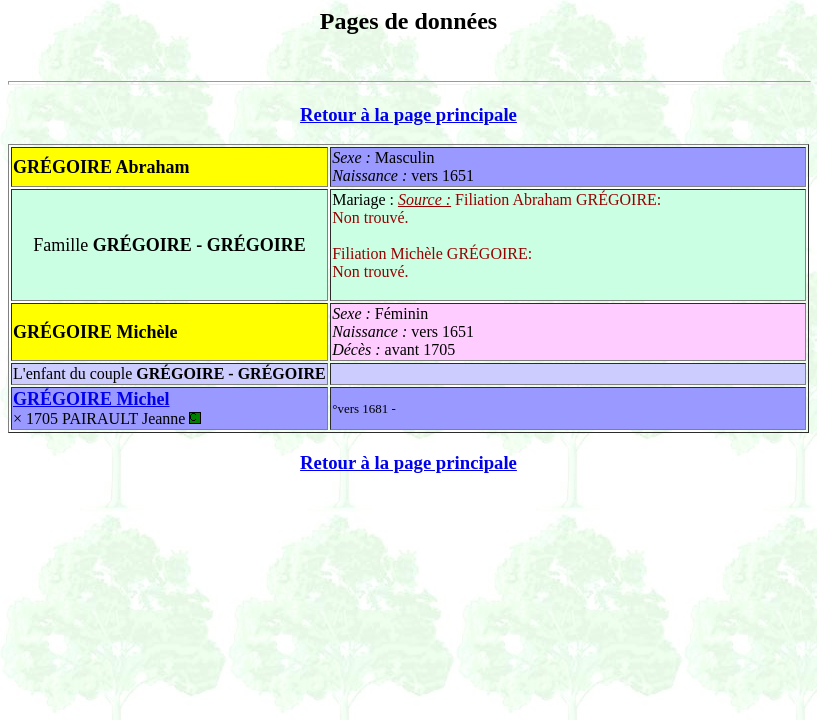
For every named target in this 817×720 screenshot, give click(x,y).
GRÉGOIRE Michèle (95, 332)
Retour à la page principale (408, 114)
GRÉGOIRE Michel (91, 399)
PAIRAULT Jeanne (131, 418)
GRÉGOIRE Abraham (101, 167)
